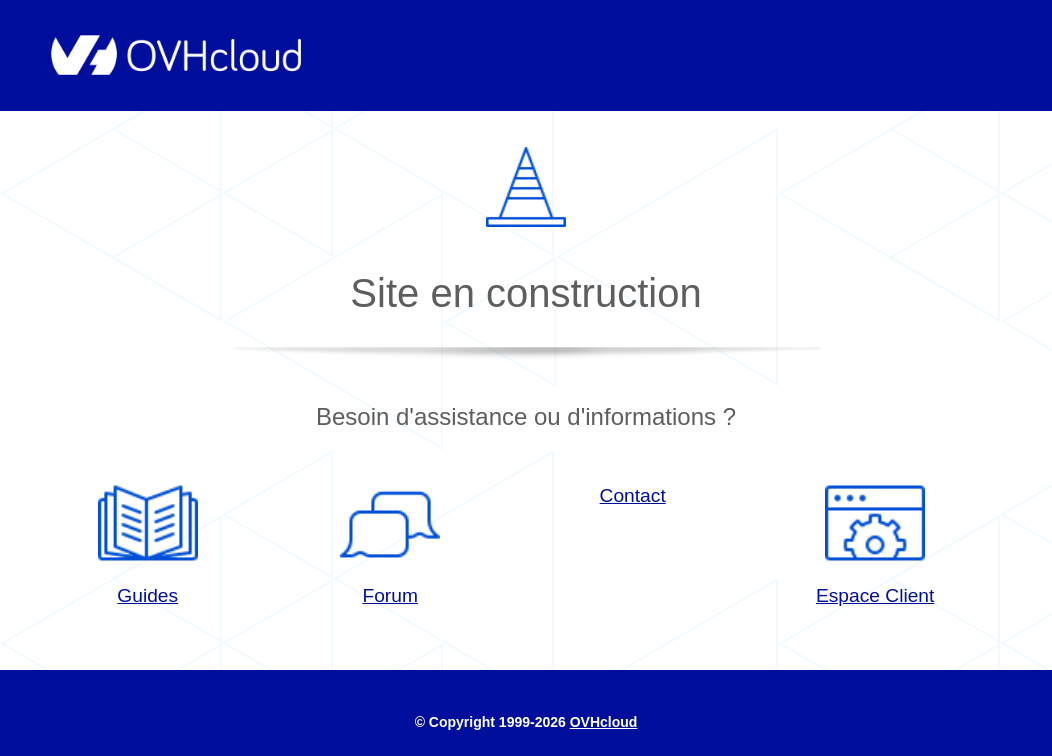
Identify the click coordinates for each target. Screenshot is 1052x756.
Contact (633, 495)
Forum (390, 539)
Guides (148, 539)
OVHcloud (604, 722)
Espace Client (875, 539)
